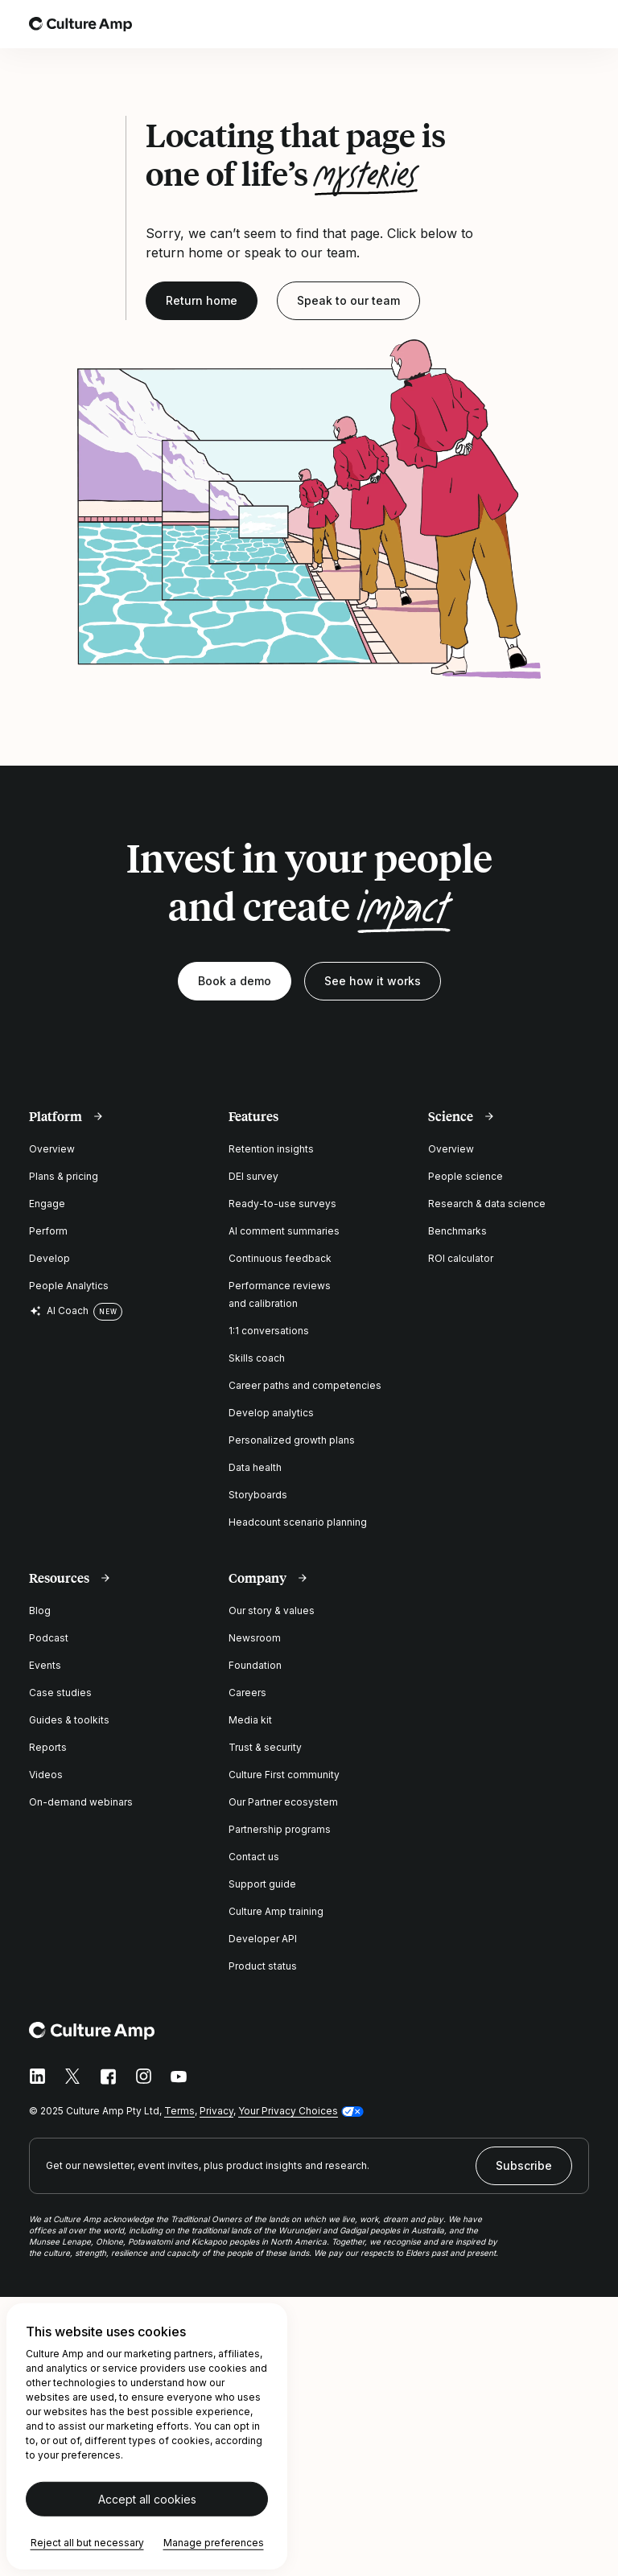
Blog (40, 1610)
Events (45, 1665)
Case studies (60, 1693)
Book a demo (234, 981)
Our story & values (272, 1610)
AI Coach (59, 1310)
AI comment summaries (284, 1231)
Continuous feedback (280, 1258)
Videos (46, 1775)
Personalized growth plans (292, 1440)
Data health (255, 1467)
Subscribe (524, 2165)
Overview (52, 1149)
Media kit (250, 1720)
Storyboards (258, 1495)
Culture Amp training (276, 1911)
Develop (49, 1258)
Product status (263, 1966)
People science (465, 1176)
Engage (47, 1204)
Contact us (254, 1857)
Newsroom (255, 1638)
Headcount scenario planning (298, 1522)
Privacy (216, 2111)
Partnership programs (280, 1829)
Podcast (48, 1638)
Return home (201, 300)
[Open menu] (579, 24)
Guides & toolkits (69, 1720)
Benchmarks (457, 1231)
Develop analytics (271, 1413)
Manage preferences (213, 2543)
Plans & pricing (63, 1176)
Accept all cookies (147, 2499)
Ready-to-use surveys (282, 1204)
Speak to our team (348, 300)
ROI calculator (460, 1258)
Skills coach (257, 1358)
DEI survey (253, 1176)
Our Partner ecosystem (283, 1802)
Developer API (263, 1939)
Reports (48, 1747)
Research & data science (487, 1204)
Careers (247, 1693)
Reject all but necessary (87, 2543)
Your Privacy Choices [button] (288, 2111)
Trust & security (265, 1747)
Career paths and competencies (305, 1385)
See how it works (372, 981)
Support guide (262, 1884)
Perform (48, 1231)
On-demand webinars (81, 1802)
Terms (179, 2111)
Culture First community (284, 1775)
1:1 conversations (269, 1331)
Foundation (255, 1665)
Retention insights (271, 1149)
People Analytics (69, 1286)
